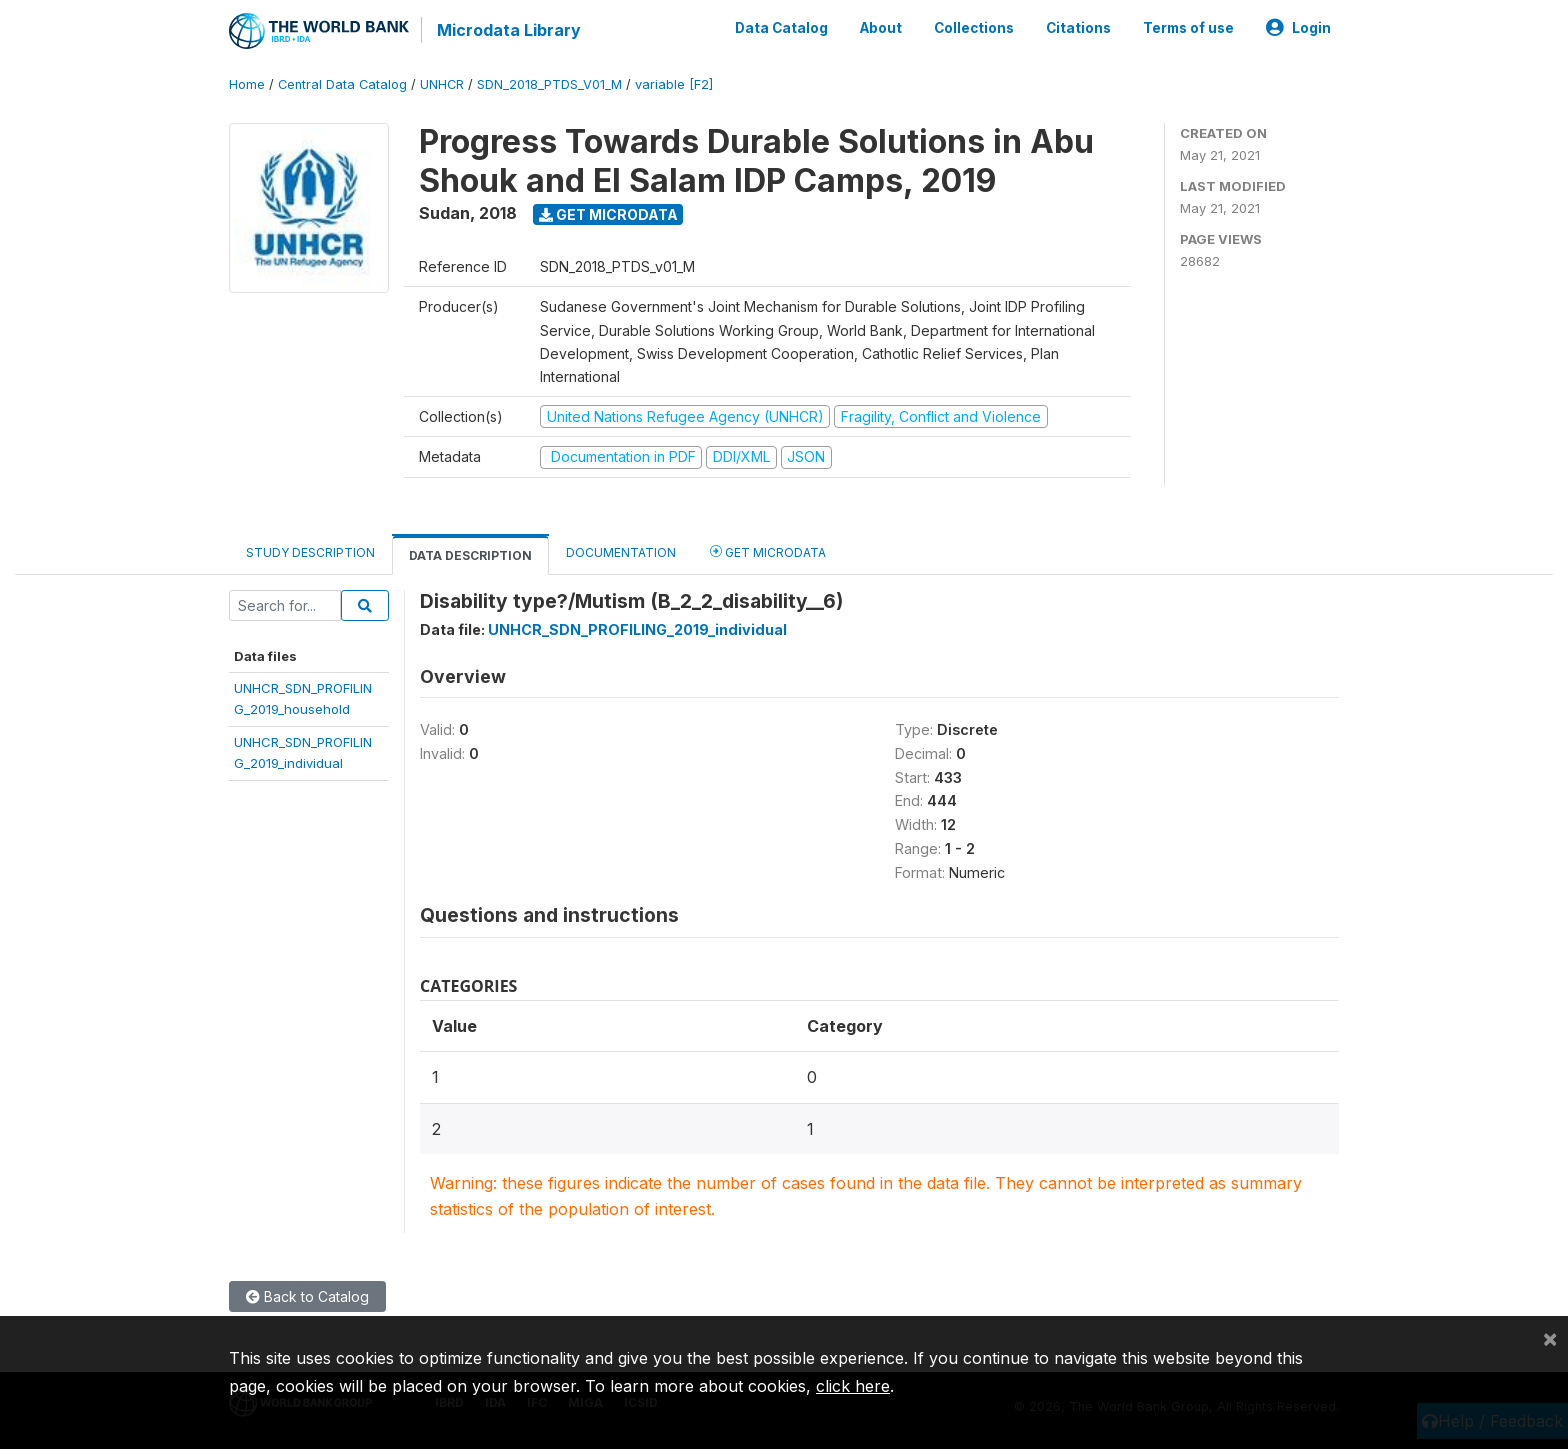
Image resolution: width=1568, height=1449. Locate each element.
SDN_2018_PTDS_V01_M (549, 84)
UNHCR (442, 84)
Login (1298, 28)
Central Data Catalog (342, 84)
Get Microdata (608, 213)
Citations (1078, 28)
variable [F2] (674, 84)
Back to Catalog (307, 1296)
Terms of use (1188, 28)
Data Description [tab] (470, 555)
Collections (974, 28)
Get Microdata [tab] (768, 551)
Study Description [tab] (310, 552)
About (881, 28)
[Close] (1550, 1338)
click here (853, 1386)
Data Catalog (781, 28)
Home (247, 84)
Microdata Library (509, 30)
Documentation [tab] (621, 552)
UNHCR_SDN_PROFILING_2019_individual (637, 628)
